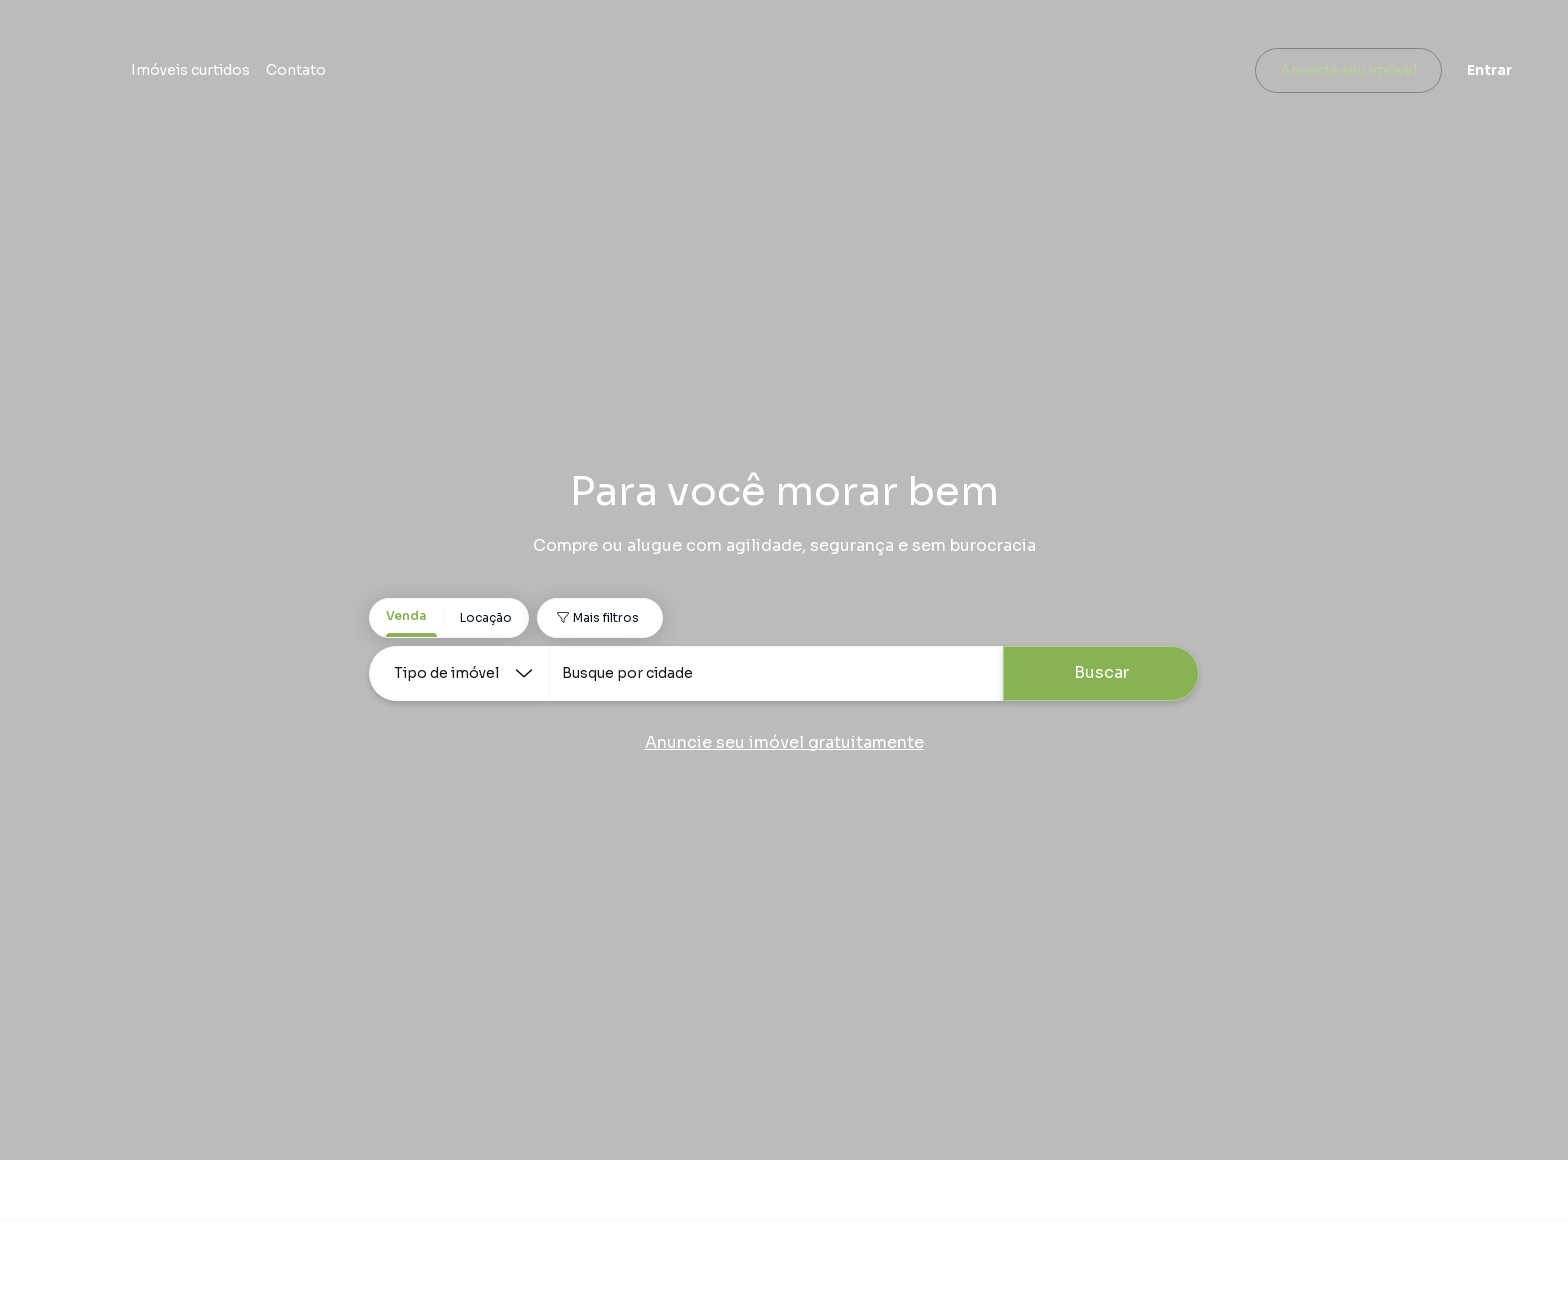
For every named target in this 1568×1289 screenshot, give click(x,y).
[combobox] (776, 673)
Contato (569, 75)
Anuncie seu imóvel (1323, 75)
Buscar (1101, 672)
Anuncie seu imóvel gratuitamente (784, 742)
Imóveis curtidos (463, 75)
